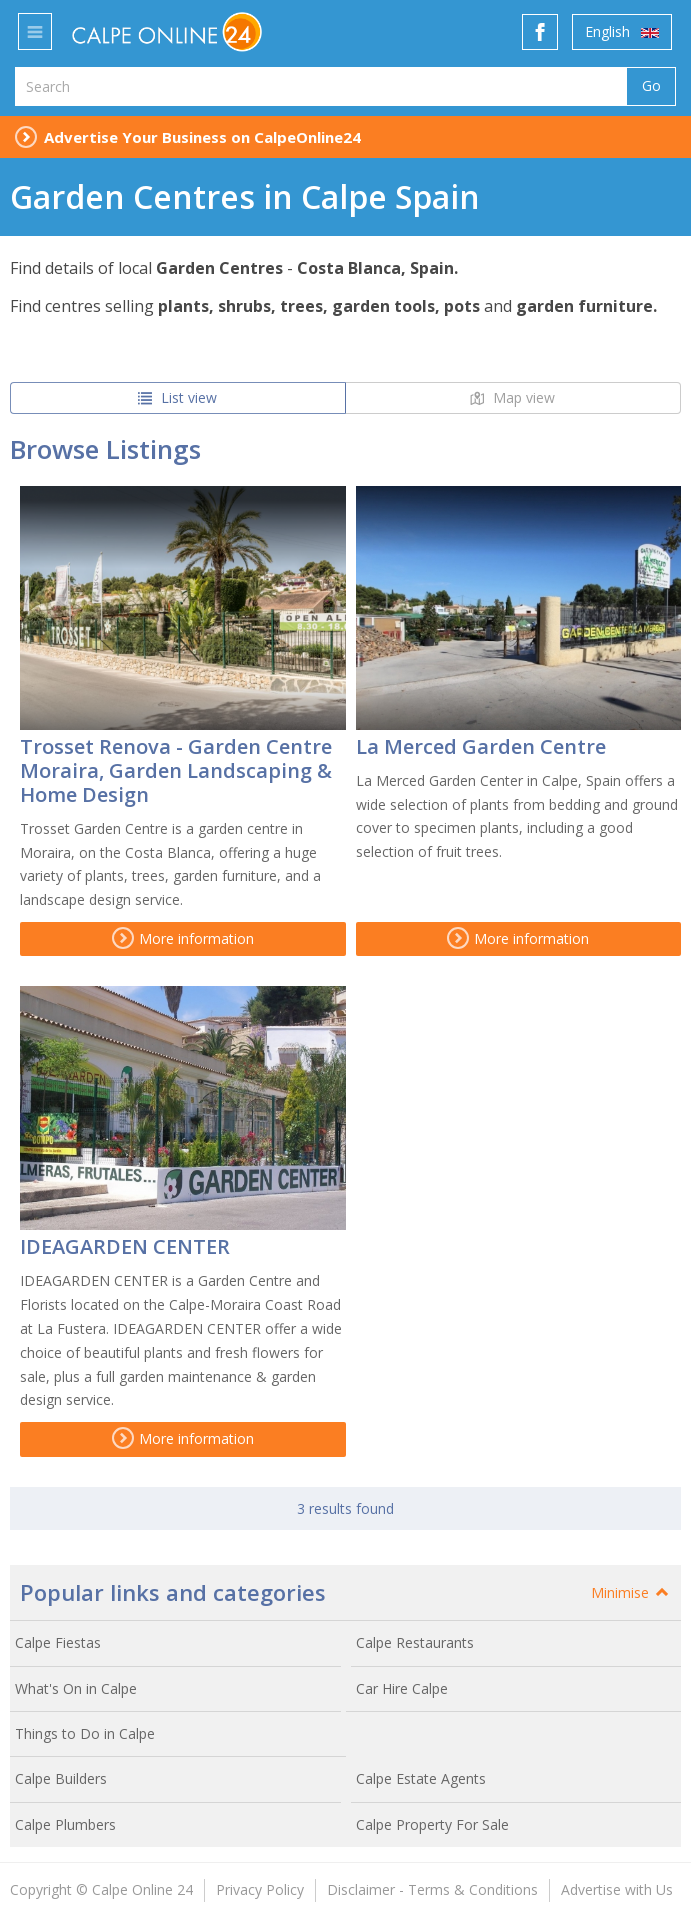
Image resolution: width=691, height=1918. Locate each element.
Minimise (631, 1592)
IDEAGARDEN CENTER (125, 1246)
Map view (512, 397)
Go (651, 85)
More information (183, 938)
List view (177, 397)
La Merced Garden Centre (481, 746)
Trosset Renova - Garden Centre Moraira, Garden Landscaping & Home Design (176, 770)
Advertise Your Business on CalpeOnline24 (202, 137)
